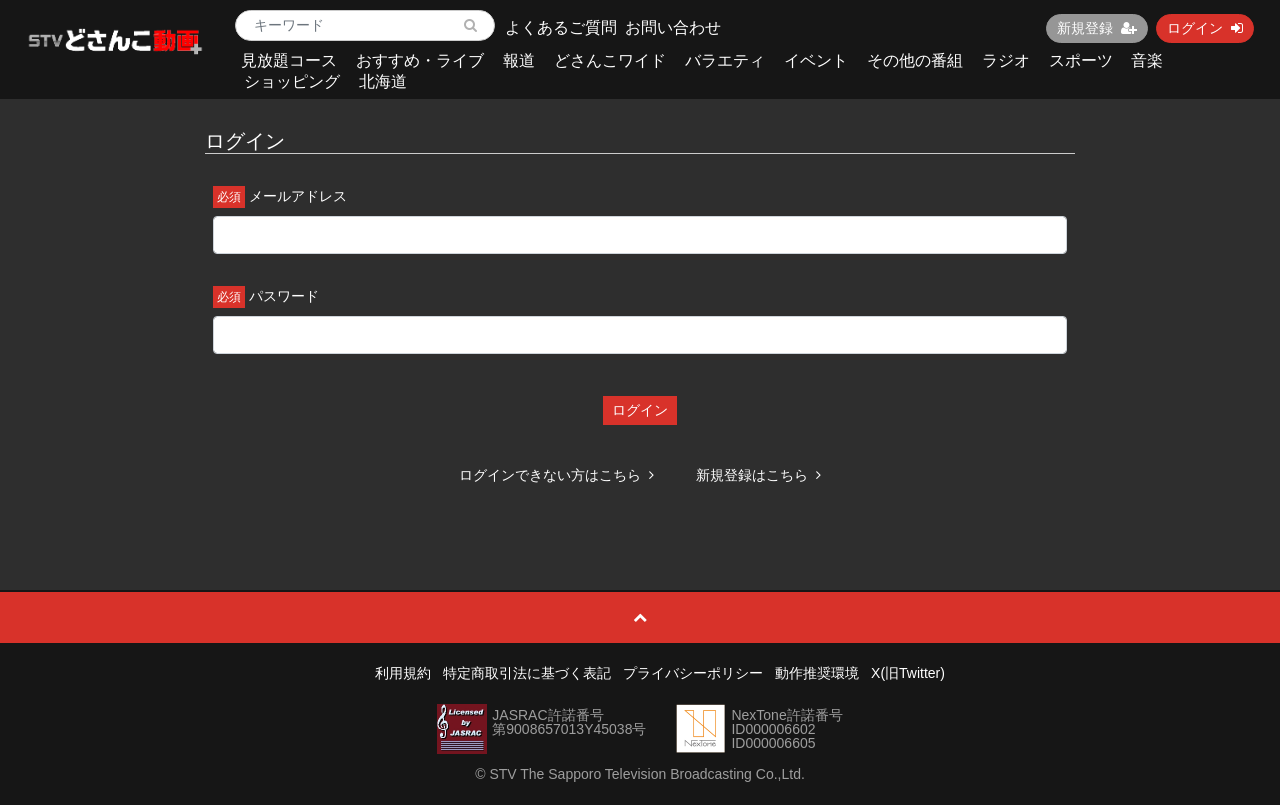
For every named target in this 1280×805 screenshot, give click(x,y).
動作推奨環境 (817, 673)
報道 (519, 60)
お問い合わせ (673, 27)
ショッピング (292, 81)
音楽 (1147, 60)
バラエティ (725, 60)
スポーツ (1081, 60)
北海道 (383, 81)
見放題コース (289, 60)
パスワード (284, 296)
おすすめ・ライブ (420, 60)
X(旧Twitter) (908, 673)
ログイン (1205, 28)
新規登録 (1097, 28)
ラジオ (1006, 60)
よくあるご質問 (561, 27)
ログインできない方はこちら (556, 475)
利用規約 (403, 673)
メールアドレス (298, 196)
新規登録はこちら (758, 475)
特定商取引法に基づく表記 (527, 673)
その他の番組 (915, 60)
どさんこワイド (610, 60)
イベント (816, 60)
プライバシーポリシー (693, 673)
